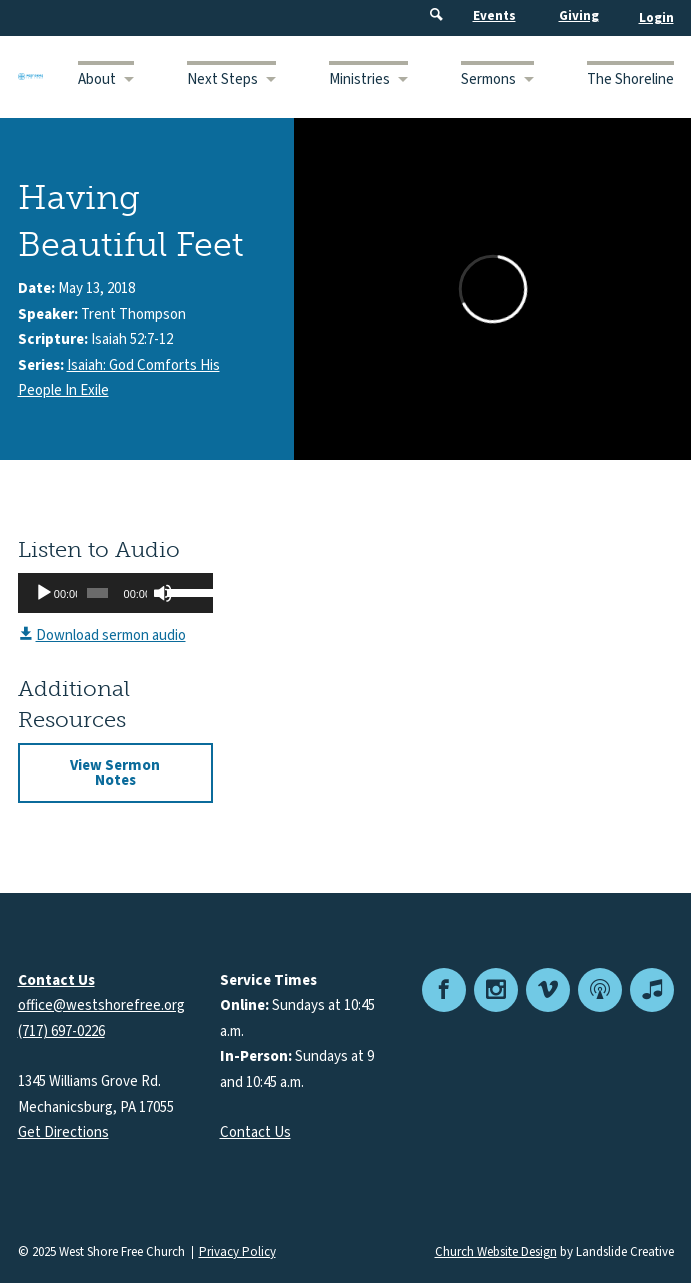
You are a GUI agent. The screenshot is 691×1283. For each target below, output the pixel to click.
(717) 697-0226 (61, 1031)
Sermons (488, 79)
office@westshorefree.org (101, 1005)
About (97, 79)
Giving (579, 16)
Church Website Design (496, 1252)
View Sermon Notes (115, 773)
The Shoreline (630, 79)
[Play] (44, 593)
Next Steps (222, 79)
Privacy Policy (237, 1252)
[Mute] (163, 593)
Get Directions (63, 1132)
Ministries (359, 79)
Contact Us (255, 1132)
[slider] (97, 593)
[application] (115, 593)
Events (494, 16)
